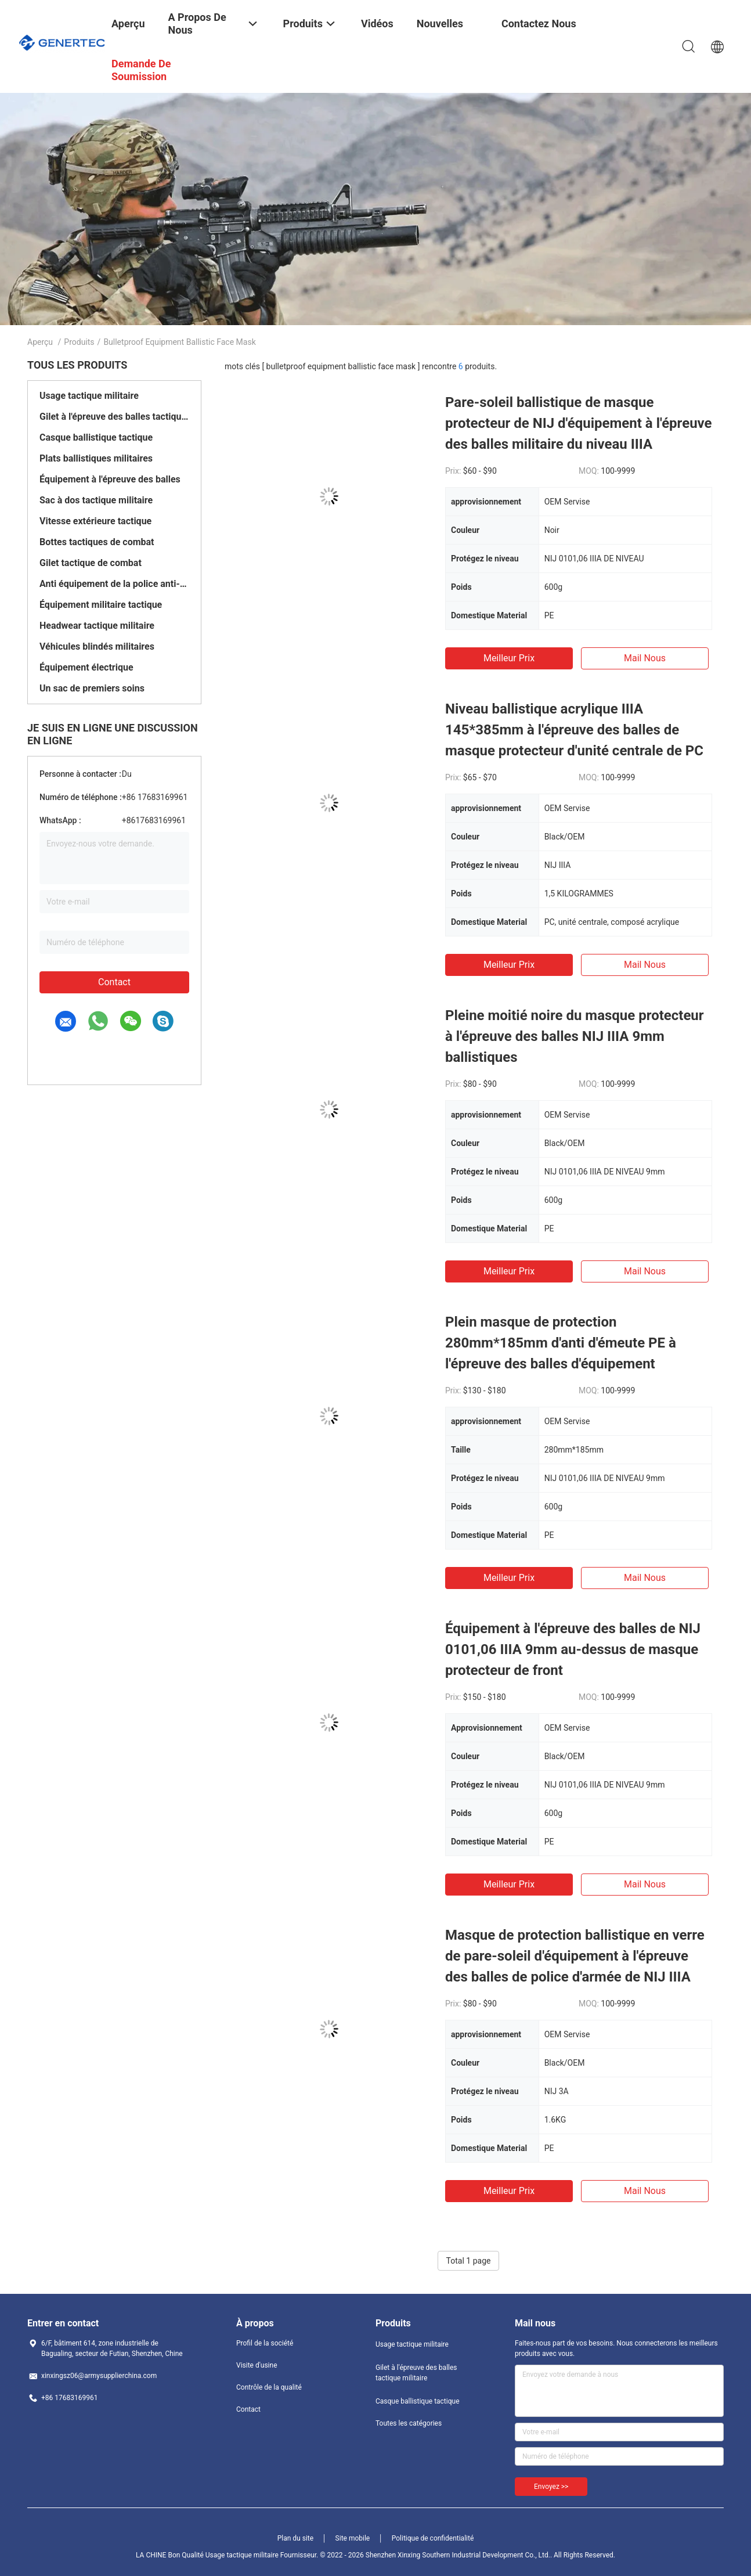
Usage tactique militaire (89, 395)
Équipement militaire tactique (100, 604)
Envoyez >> (551, 2487)
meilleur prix (509, 658)
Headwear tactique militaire (96, 625)
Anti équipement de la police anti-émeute (114, 583)
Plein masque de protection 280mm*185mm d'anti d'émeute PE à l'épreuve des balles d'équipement (560, 1343)
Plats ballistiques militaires (96, 458)
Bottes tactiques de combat (96, 541)
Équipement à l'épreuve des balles (109, 479)
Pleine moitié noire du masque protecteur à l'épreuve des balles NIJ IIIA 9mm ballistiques (574, 1036)
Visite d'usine (256, 2365)
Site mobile (352, 2538)
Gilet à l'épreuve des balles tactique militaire (114, 416)
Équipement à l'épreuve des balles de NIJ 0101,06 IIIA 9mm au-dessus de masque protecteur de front (573, 1649)
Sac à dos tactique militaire (96, 500)
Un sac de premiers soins (92, 688)
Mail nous (645, 658)
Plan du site (295, 2538)
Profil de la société (264, 2343)
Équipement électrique (86, 667)
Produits (79, 342)
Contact (114, 982)
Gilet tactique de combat (90, 562)
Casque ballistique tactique (96, 437)
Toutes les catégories (409, 2423)
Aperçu (40, 342)
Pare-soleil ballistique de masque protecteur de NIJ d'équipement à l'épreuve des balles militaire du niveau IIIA (578, 423)
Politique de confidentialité (433, 2538)
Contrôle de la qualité (269, 2387)
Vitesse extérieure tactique (95, 521)
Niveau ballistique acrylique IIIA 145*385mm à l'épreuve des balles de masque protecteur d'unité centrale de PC (574, 730)
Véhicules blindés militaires (96, 646)
